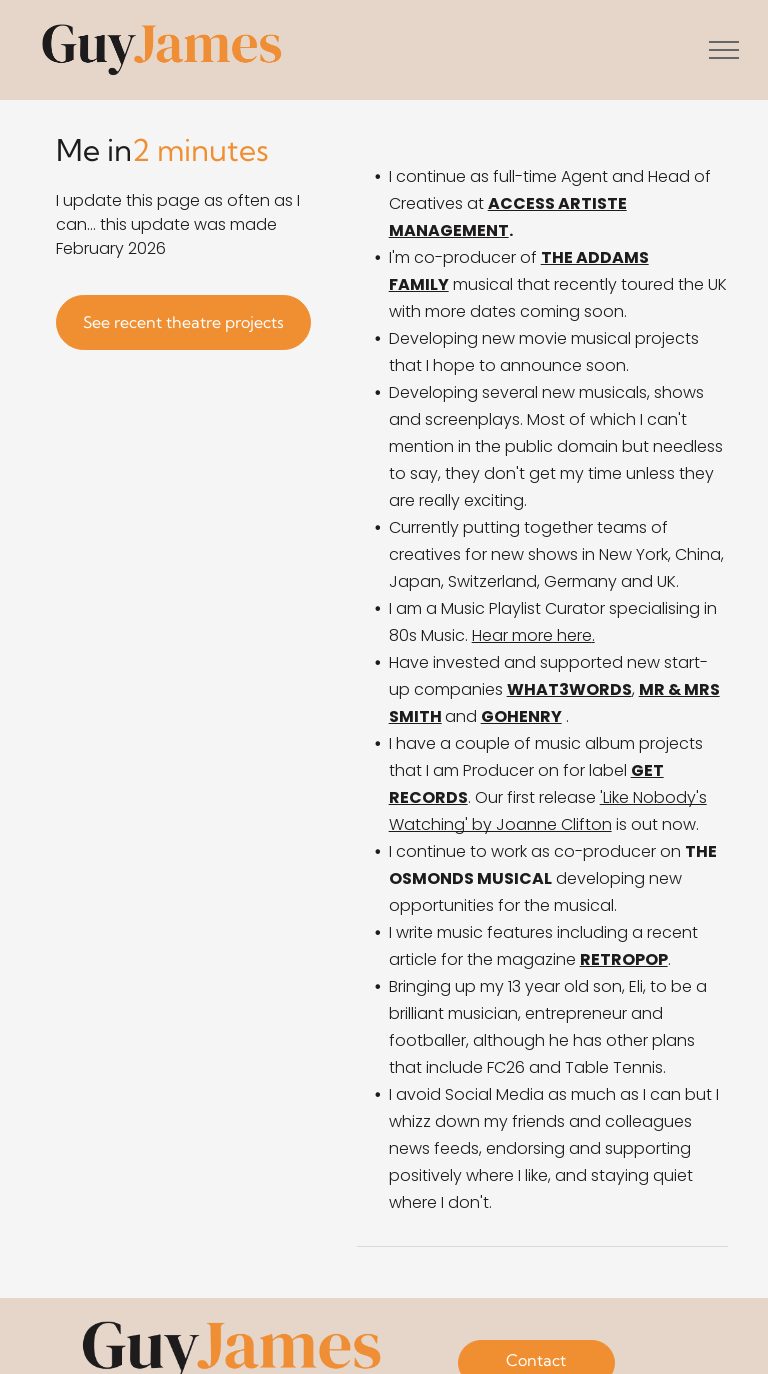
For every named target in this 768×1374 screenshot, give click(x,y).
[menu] (724, 50)
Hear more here (532, 635)
